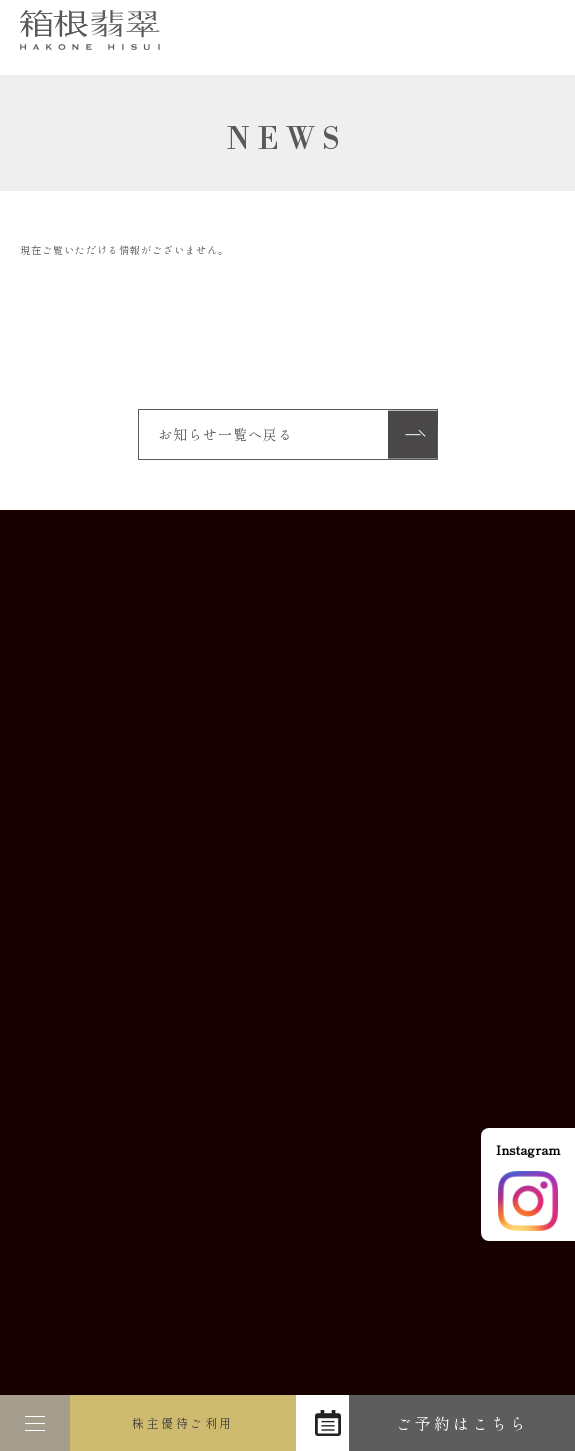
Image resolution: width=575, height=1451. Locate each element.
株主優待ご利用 (183, 1423)
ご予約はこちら (462, 1423)
